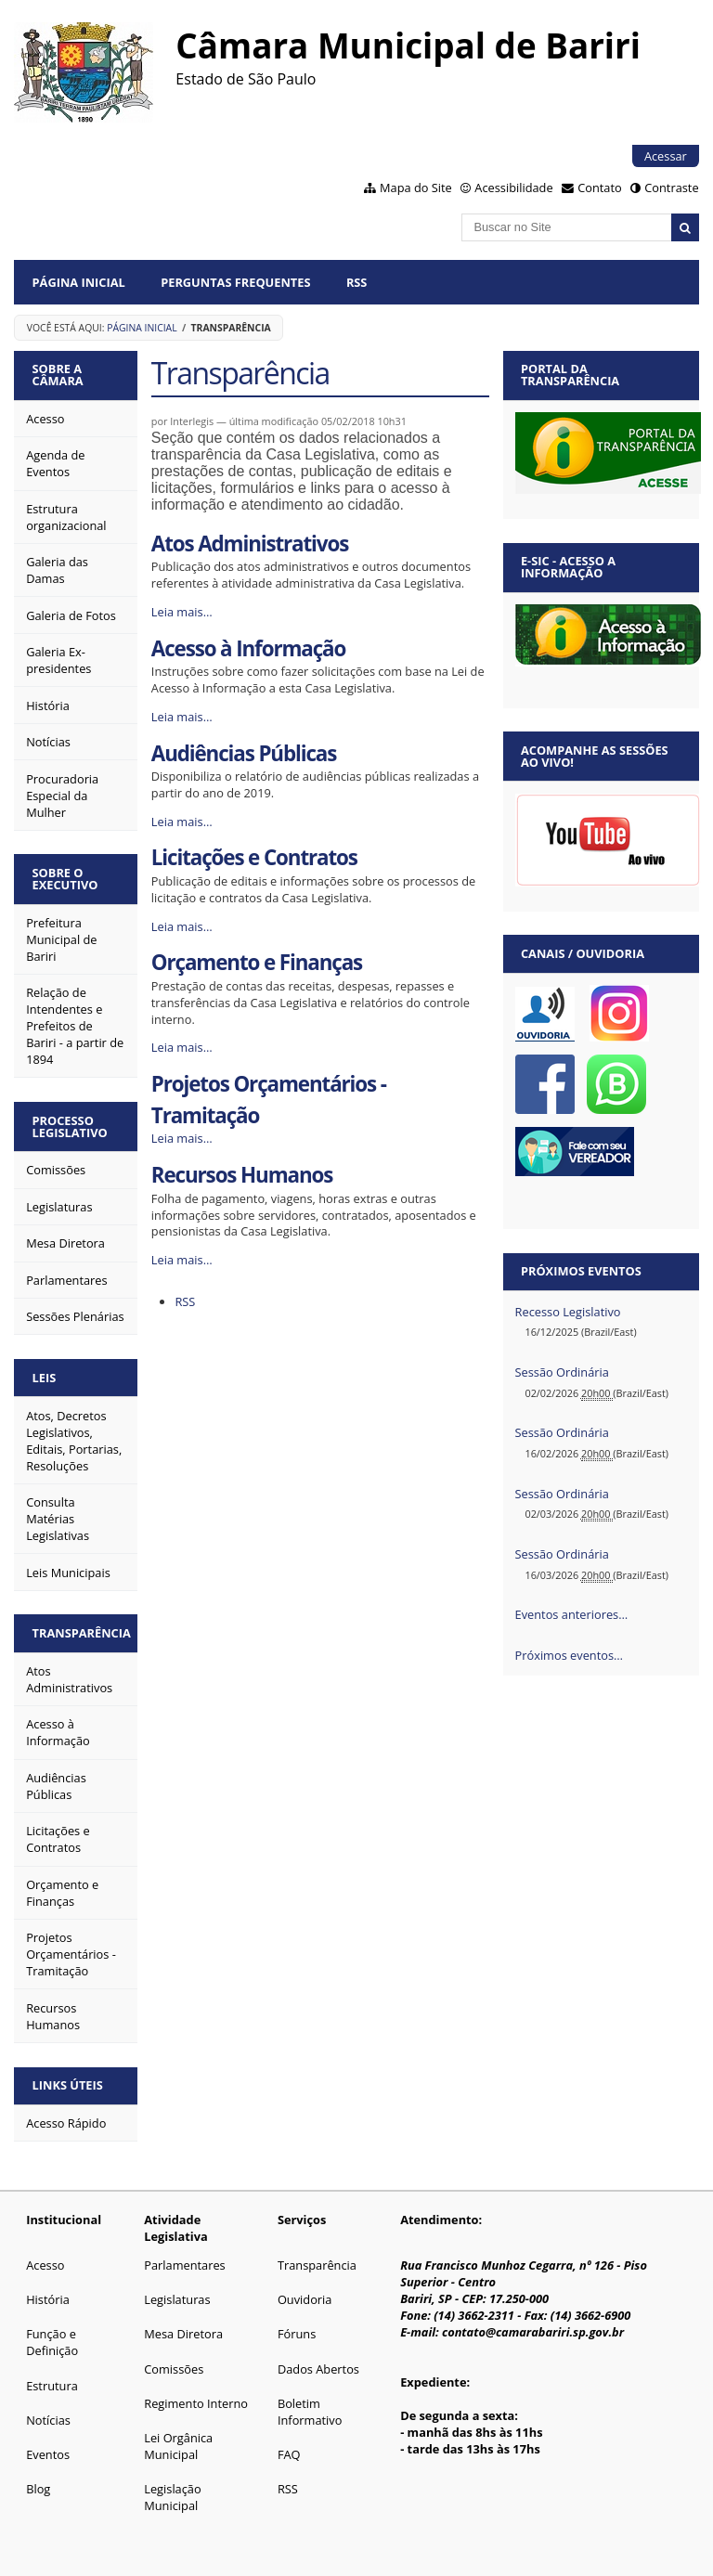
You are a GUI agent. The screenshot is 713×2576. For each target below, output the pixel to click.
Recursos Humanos (242, 1174)
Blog (38, 2488)
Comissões (173, 2369)
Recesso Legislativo (568, 1311)
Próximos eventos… (569, 1655)
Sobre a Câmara (58, 374)
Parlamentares (184, 2265)
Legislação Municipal (172, 2497)
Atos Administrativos (249, 543)
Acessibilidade (513, 187)
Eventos (48, 2454)
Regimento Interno (196, 2403)
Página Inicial (78, 282)
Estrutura (52, 2385)
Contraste (671, 187)
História (48, 2299)
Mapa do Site (416, 187)
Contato (599, 187)
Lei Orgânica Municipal (178, 2446)
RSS (357, 282)
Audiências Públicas (243, 753)
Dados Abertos (318, 2369)
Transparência (81, 1633)
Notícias (48, 2420)
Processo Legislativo (70, 1126)
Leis (44, 1377)
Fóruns (297, 2333)
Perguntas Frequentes (235, 282)
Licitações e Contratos (254, 857)
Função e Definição (52, 2342)
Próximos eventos (581, 1270)
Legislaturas (177, 2299)
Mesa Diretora (183, 2333)
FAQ (289, 2454)
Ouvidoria (305, 2299)
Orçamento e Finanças (256, 962)
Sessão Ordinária (562, 1372)
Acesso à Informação (248, 648)
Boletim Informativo (310, 2411)
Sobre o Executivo (65, 878)
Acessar (665, 156)
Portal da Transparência (570, 374)
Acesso (45, 2265)
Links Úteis (67, 2085)
